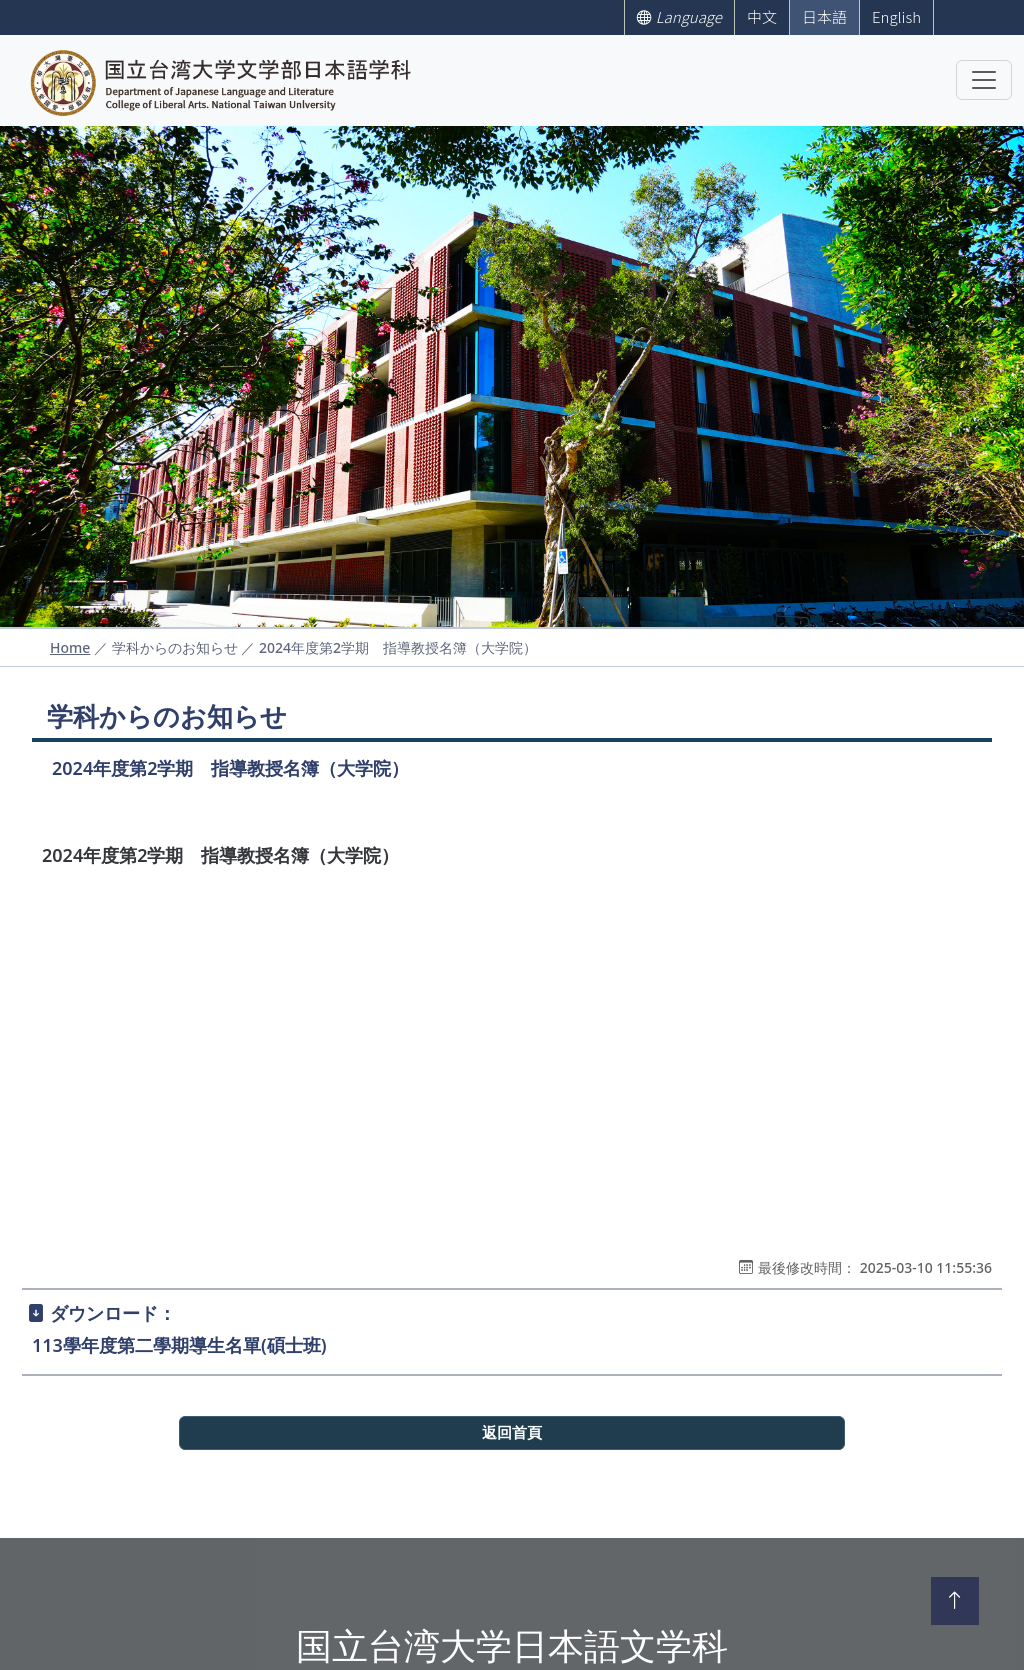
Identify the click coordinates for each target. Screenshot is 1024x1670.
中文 (762, 16)
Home (70, 647)
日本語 (824, 16)
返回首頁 (512, 1433)
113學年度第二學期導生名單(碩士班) (179, 1345)
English (896, 16)
